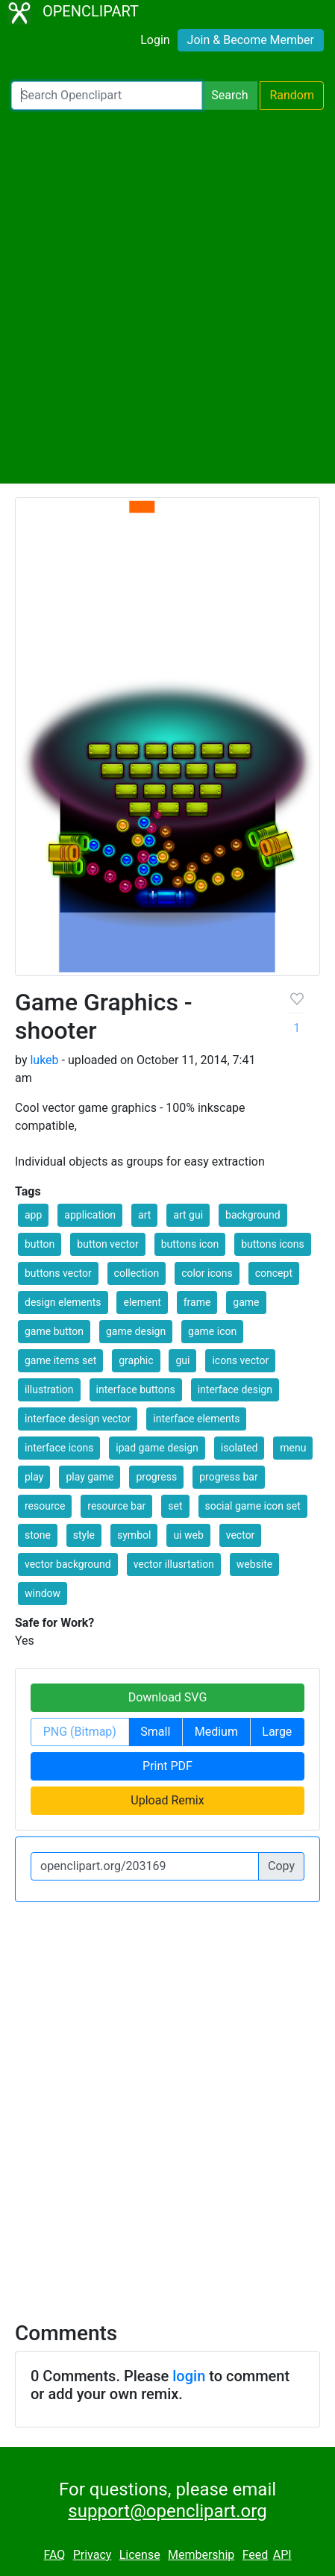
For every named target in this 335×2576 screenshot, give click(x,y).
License (139, 2555)
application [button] (90, 1215)
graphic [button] (136, 1360)
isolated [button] (239, 1448)
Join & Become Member (250, 40)
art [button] (144, 1215)
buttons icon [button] (190, 1244)
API (282, 2555)
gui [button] (182, 1360)
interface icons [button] (59, 1448)
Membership (201, 2555)
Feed (255, 2555)
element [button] (141, 1302)
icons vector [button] (240, 1360)
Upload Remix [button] (167, 1800)
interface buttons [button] (135, 1389)
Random (291, 95)
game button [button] (54, 1331)
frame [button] (197, 1302)
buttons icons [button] (272, 1244)
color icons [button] (207, 1273)
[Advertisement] (167, 296)
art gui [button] (188, 1215)
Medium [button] (216, 1732)
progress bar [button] (228, 1477)
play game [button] (89, 1477)
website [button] (254, 1564)
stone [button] (38, 1535)
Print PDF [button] (167, 1766)
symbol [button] (134, 1535)
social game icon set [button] (253, 1506)
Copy (281, 1866)
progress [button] (156, 1477)
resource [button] (45, 1506)
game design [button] (136, 1331)
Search (229, 95)
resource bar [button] (116, 1506)
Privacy (92, 2555)
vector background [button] (68, 1564)
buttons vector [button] (58, 1273)
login (188, 2376)
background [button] (253, 1215)
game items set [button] (60, 1360)
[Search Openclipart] (106, 95)
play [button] (34, 1477)
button (39, 1244)
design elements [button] (63, 1302)
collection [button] (137, 1273)
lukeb (44, 1060)
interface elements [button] (196, 1419)
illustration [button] (49, 1389)
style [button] (84, 1535)
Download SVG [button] (167, 1697)
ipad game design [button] (157, 1448)
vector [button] (240, 1535)
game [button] (246, 1302)
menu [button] (293, 1448)
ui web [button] (188, 1535)
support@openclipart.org (167, 2511)
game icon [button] (212, 1331)
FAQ (54, 2555)
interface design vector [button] (78, 1419)
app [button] (33, 1215)
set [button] (175, 1506)
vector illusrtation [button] (174, 1564)
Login (154, 40)
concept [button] (273, 1273)
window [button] (42, 1593)
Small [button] (155, 1732)
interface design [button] (235, 1389)
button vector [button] (107, 1244)
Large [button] (277, 1732)
